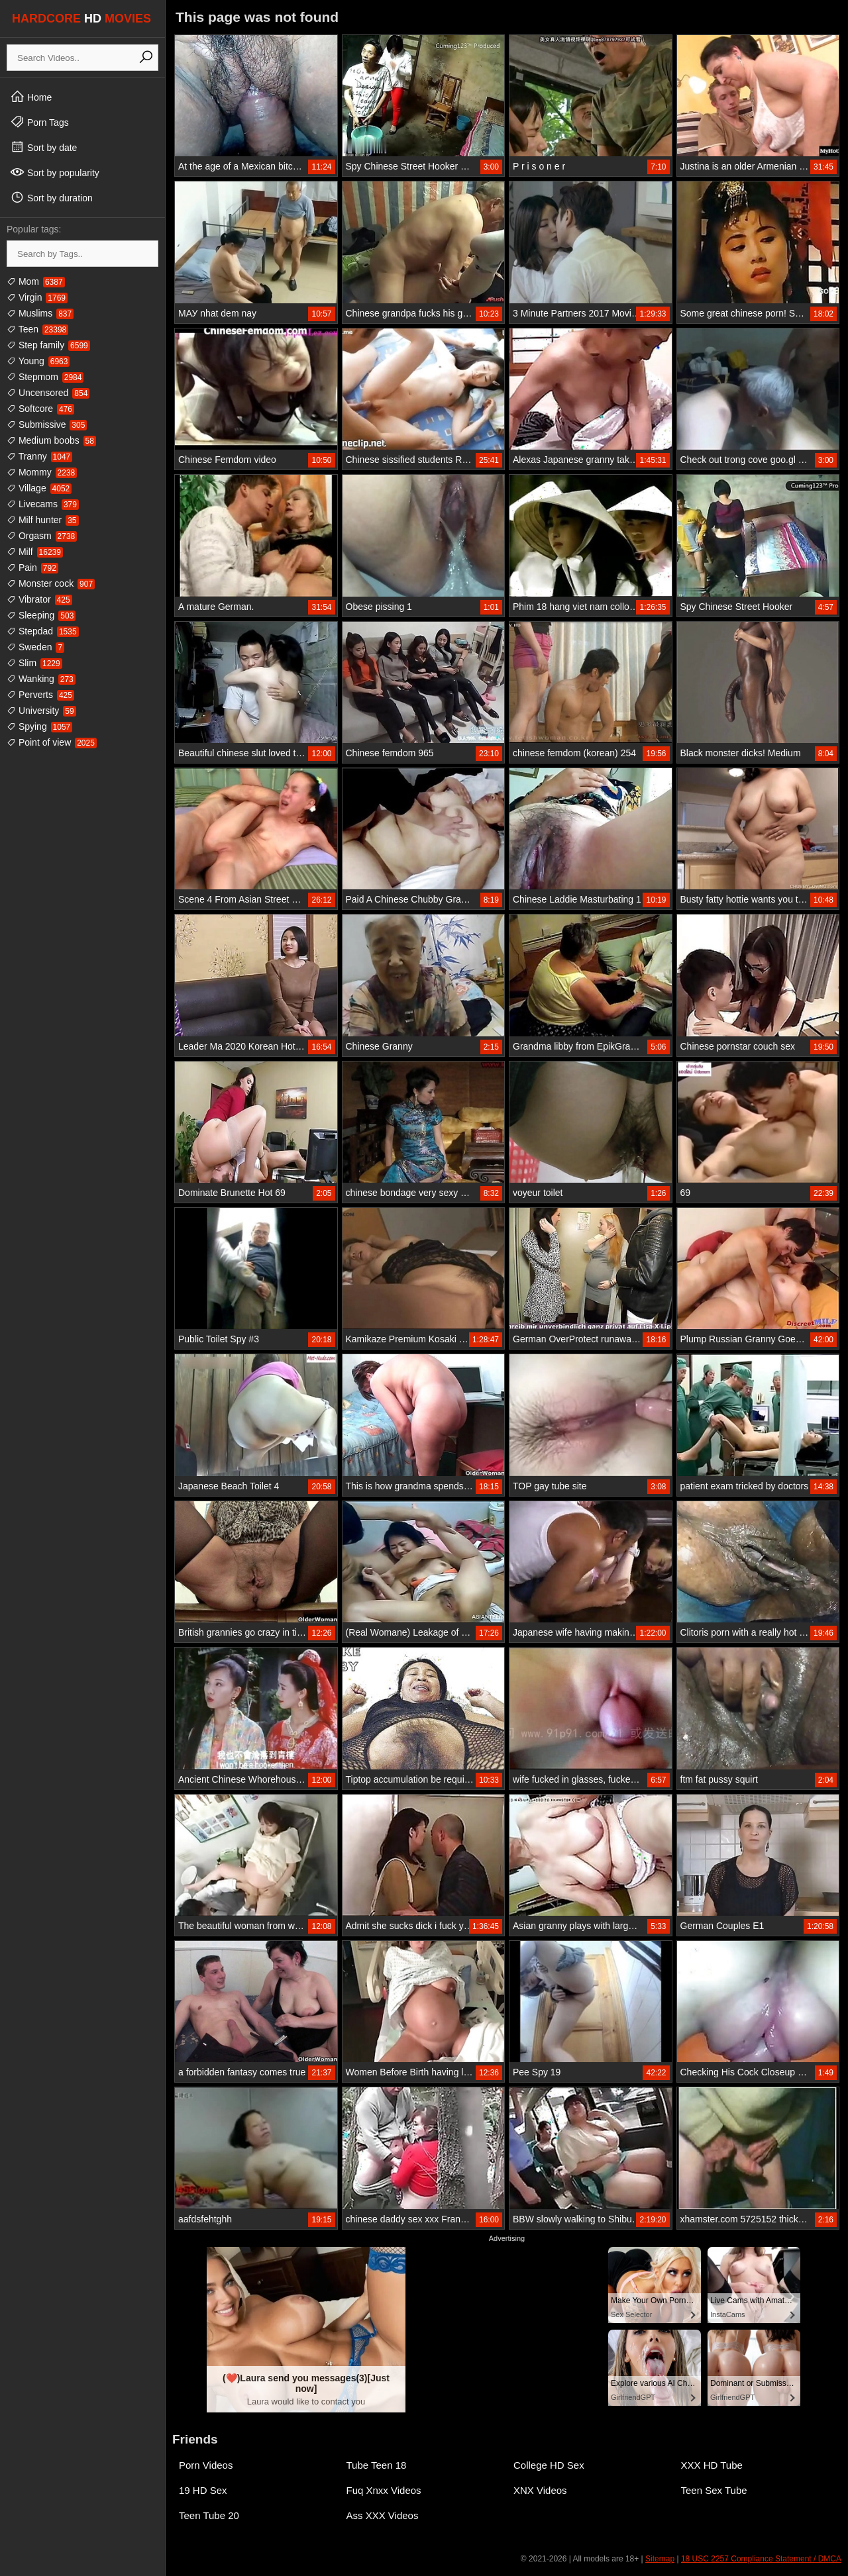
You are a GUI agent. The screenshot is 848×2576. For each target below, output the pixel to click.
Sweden (35, 647)
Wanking (41, 678)
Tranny (39, 456)
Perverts (40, 694)
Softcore (40, 408)
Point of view (52, 742)
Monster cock (51, 583)
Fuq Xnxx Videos (383, 2490)
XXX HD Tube (712, 2465)
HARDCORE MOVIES (81, 18)
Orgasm (42, 535)
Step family (48, 345)
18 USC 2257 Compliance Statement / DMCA (761, 2558)
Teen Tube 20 (209, 2515)
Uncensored (48, 392)
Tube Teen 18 (376, 2465)
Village (39, 488)
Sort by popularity (54, 172)
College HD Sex (548, 2465)
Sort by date (43, 147)
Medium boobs (51, 440)
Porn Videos (206, 2465)
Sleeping (41, 615)
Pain (32, 567)
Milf (35, 551)
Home (31, 96)
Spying (39, 726)
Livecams (43, 504)
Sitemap (659, 2558)
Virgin (37, 297)
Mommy (42, 472)
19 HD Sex (203, 2490)
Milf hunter (43, 520)
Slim (34, 663)
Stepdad (43, 631)
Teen (37, 329)
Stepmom (45, 377)
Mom (36, 281)
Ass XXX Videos (382, 2515)
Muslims (40, 313)
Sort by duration (51, 197)
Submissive (47, 424)
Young (38, 361)
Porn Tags (39, 122)
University (41, 710)
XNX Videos (540, 2490)
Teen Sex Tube (714, 2490)
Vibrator (39, 599)
